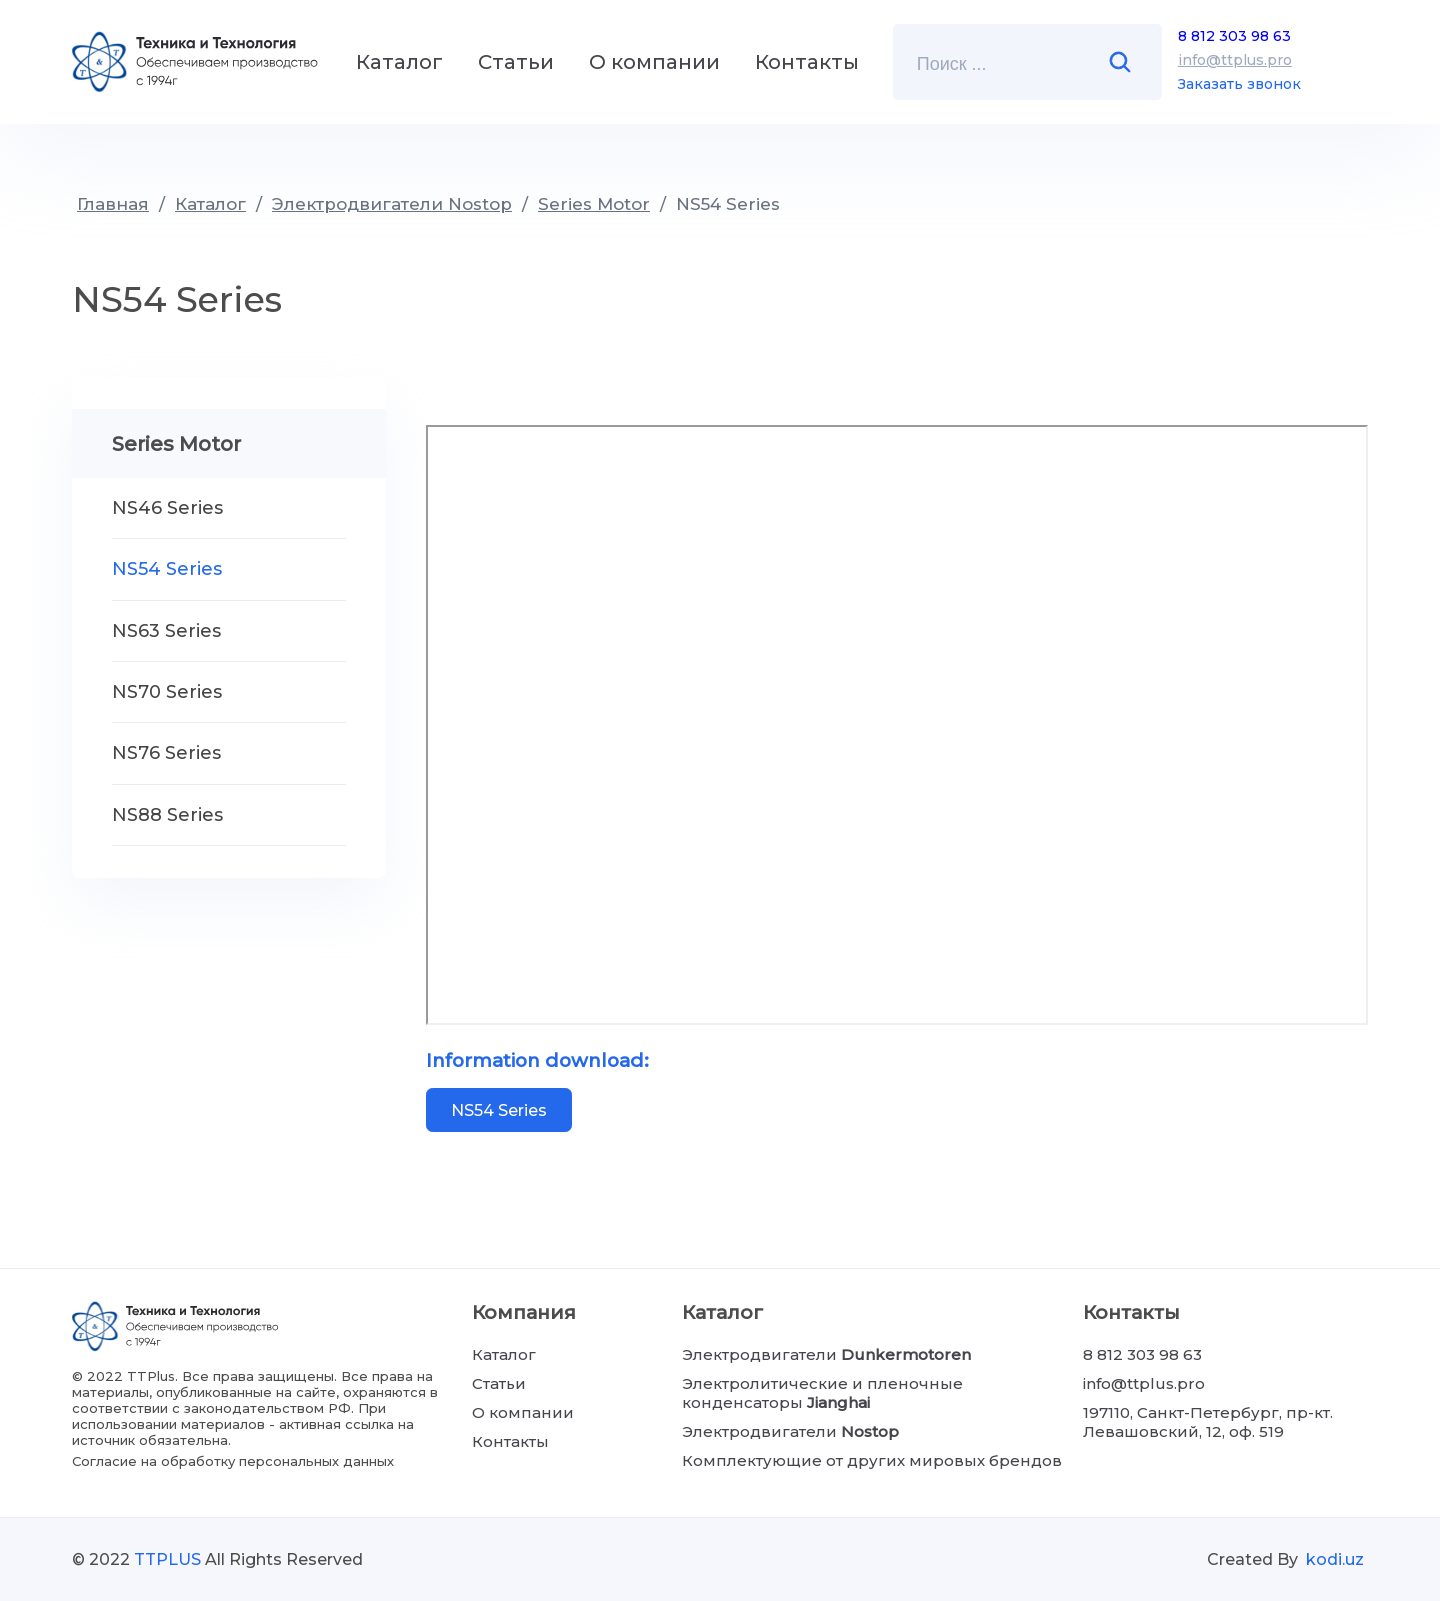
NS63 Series (166, 631)
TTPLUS (167, 1559)
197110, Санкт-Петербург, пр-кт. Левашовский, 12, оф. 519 (1208, 1422)
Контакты (807, 62)
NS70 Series (167, 692)
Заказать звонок (1239, 84)
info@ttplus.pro (1235, 60)
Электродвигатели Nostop (392, 204)
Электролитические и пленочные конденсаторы (822, 1393)
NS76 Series (166, 753)
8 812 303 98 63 (1234, 36)
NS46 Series (167, 508)
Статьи (516, 62)
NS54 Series (728, 204)
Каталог (399, 62)
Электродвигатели (826, 1354)
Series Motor (594, 204)
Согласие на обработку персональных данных (233, 1461)
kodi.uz (1335, 1559)
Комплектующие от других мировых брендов (872, 1460)
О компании (654, 62)
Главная (113, 204)
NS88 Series (167, 815)
